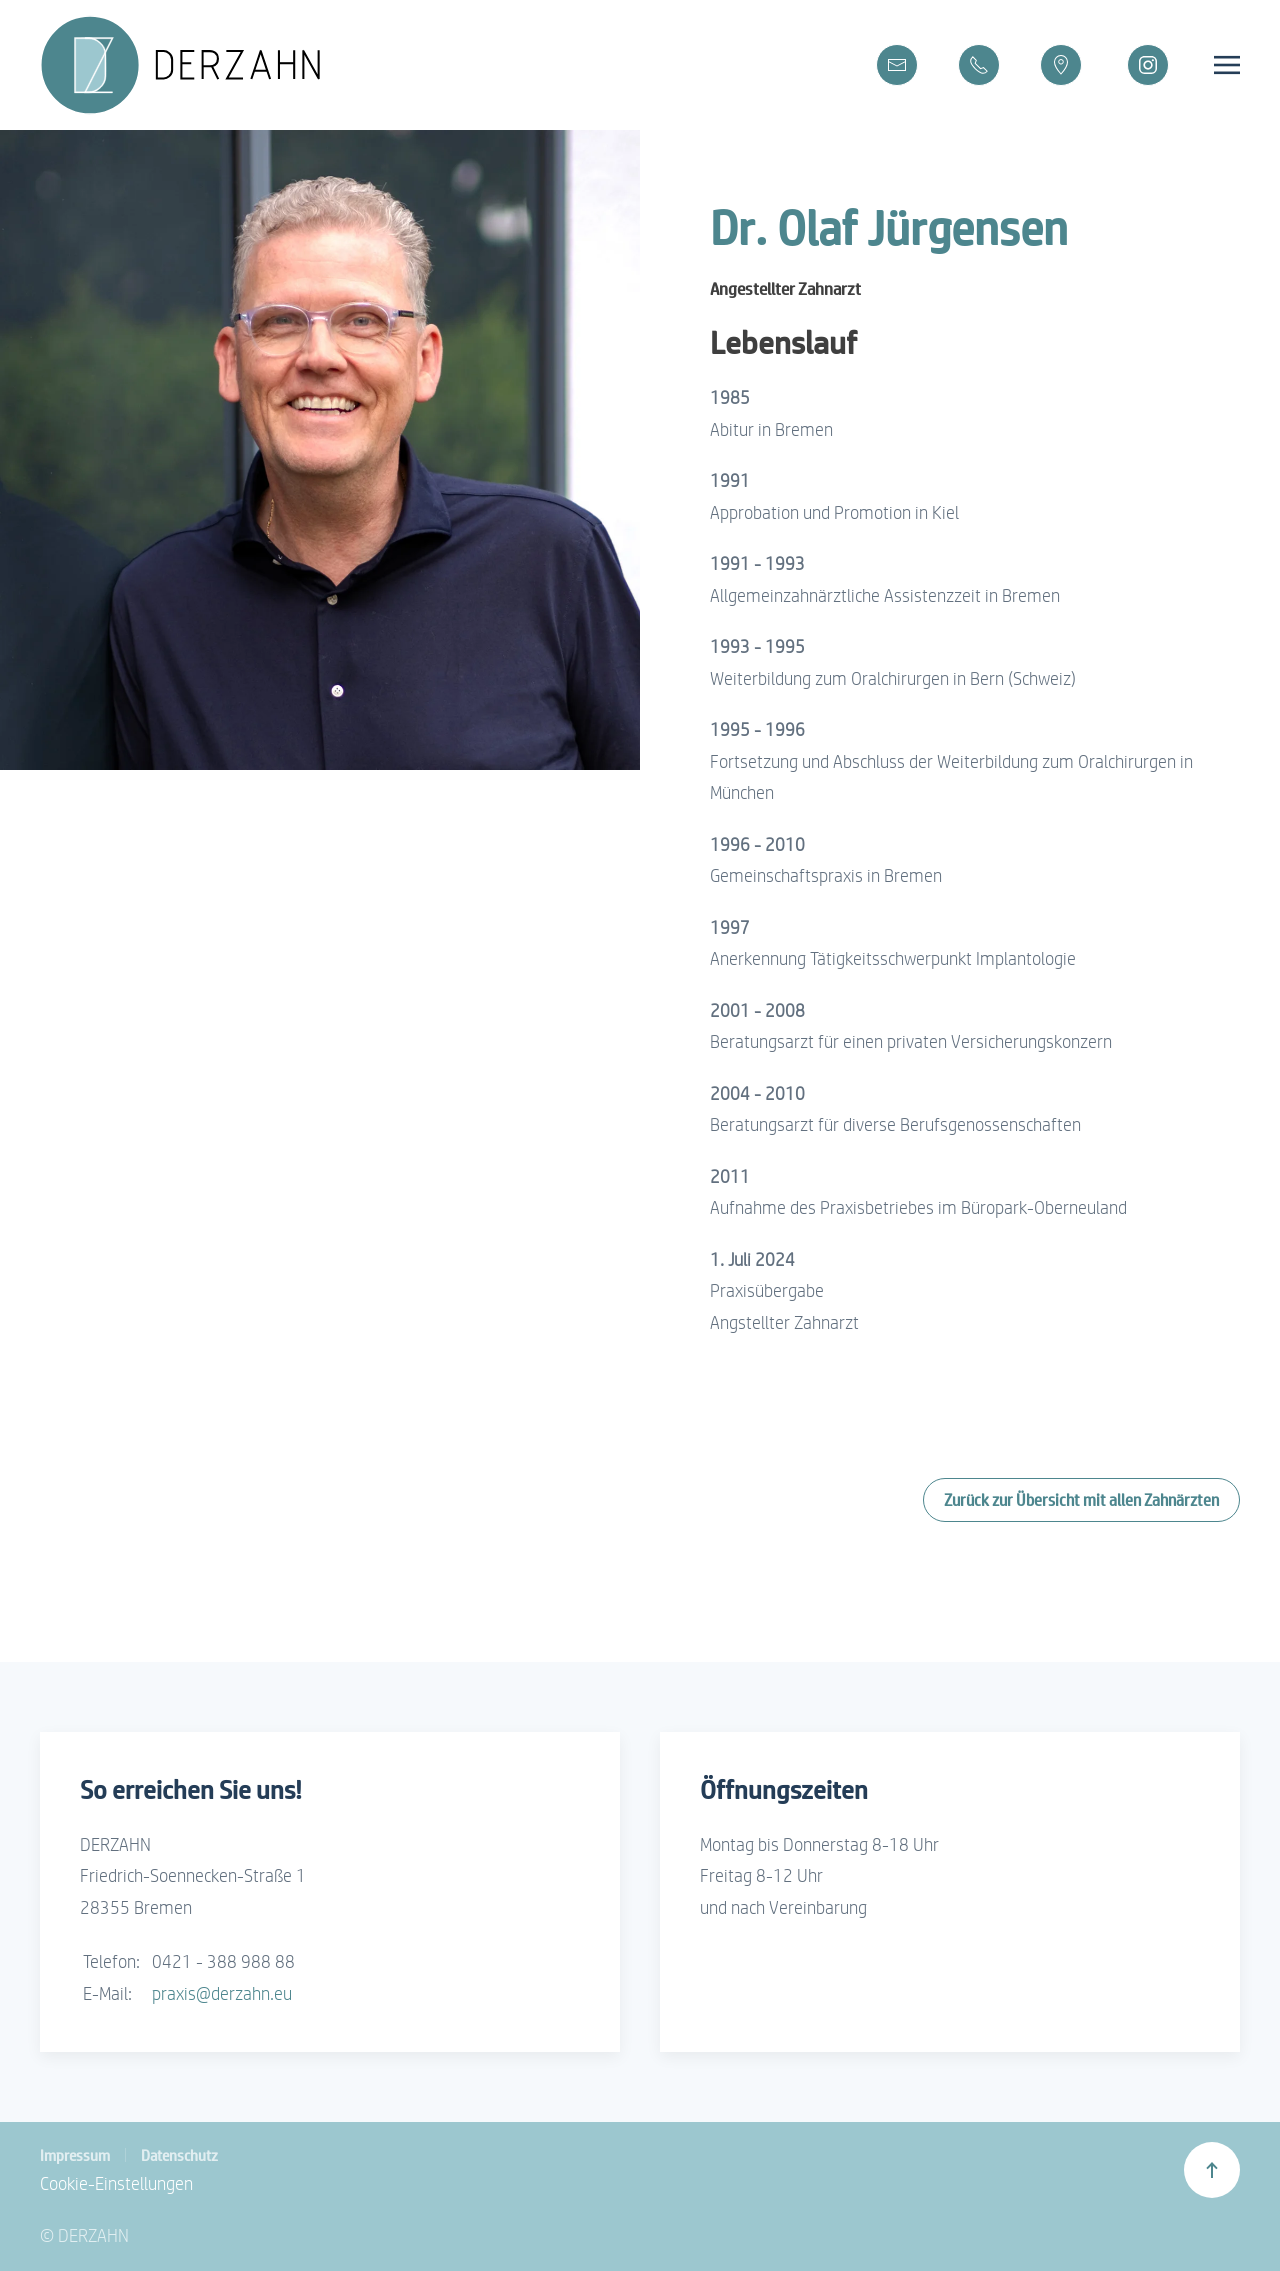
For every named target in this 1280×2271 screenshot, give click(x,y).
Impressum (75, 2154)
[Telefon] (979, 65)
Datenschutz (179, 2154)
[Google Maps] (1061, 65)
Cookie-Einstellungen (116, 2183)
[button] (1227, 65)
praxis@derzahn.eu (222, 1993)
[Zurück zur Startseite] (197, 65)
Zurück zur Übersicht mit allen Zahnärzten (1081, 1499)
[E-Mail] (897, 65)
